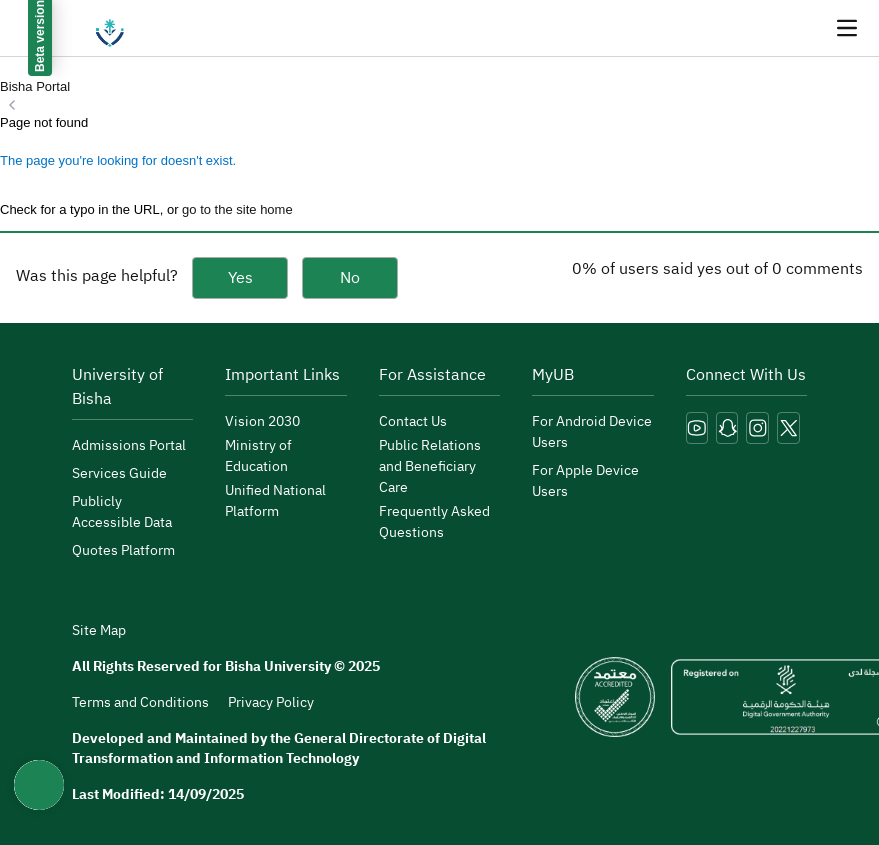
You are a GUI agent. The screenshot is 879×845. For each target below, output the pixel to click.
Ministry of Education (258, 456)
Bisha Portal (35, 86)
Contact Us (413, 421)
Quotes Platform (123, 550)
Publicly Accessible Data (122, 512)
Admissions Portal (129, 445)
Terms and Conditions (140, 702)
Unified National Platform (275, 501)
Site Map (99, 631)
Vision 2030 (262, 421)
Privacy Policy (271, 702)
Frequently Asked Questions (434, 522)
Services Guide (119, 473)
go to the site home (237, 209)
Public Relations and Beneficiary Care (430, 466)
